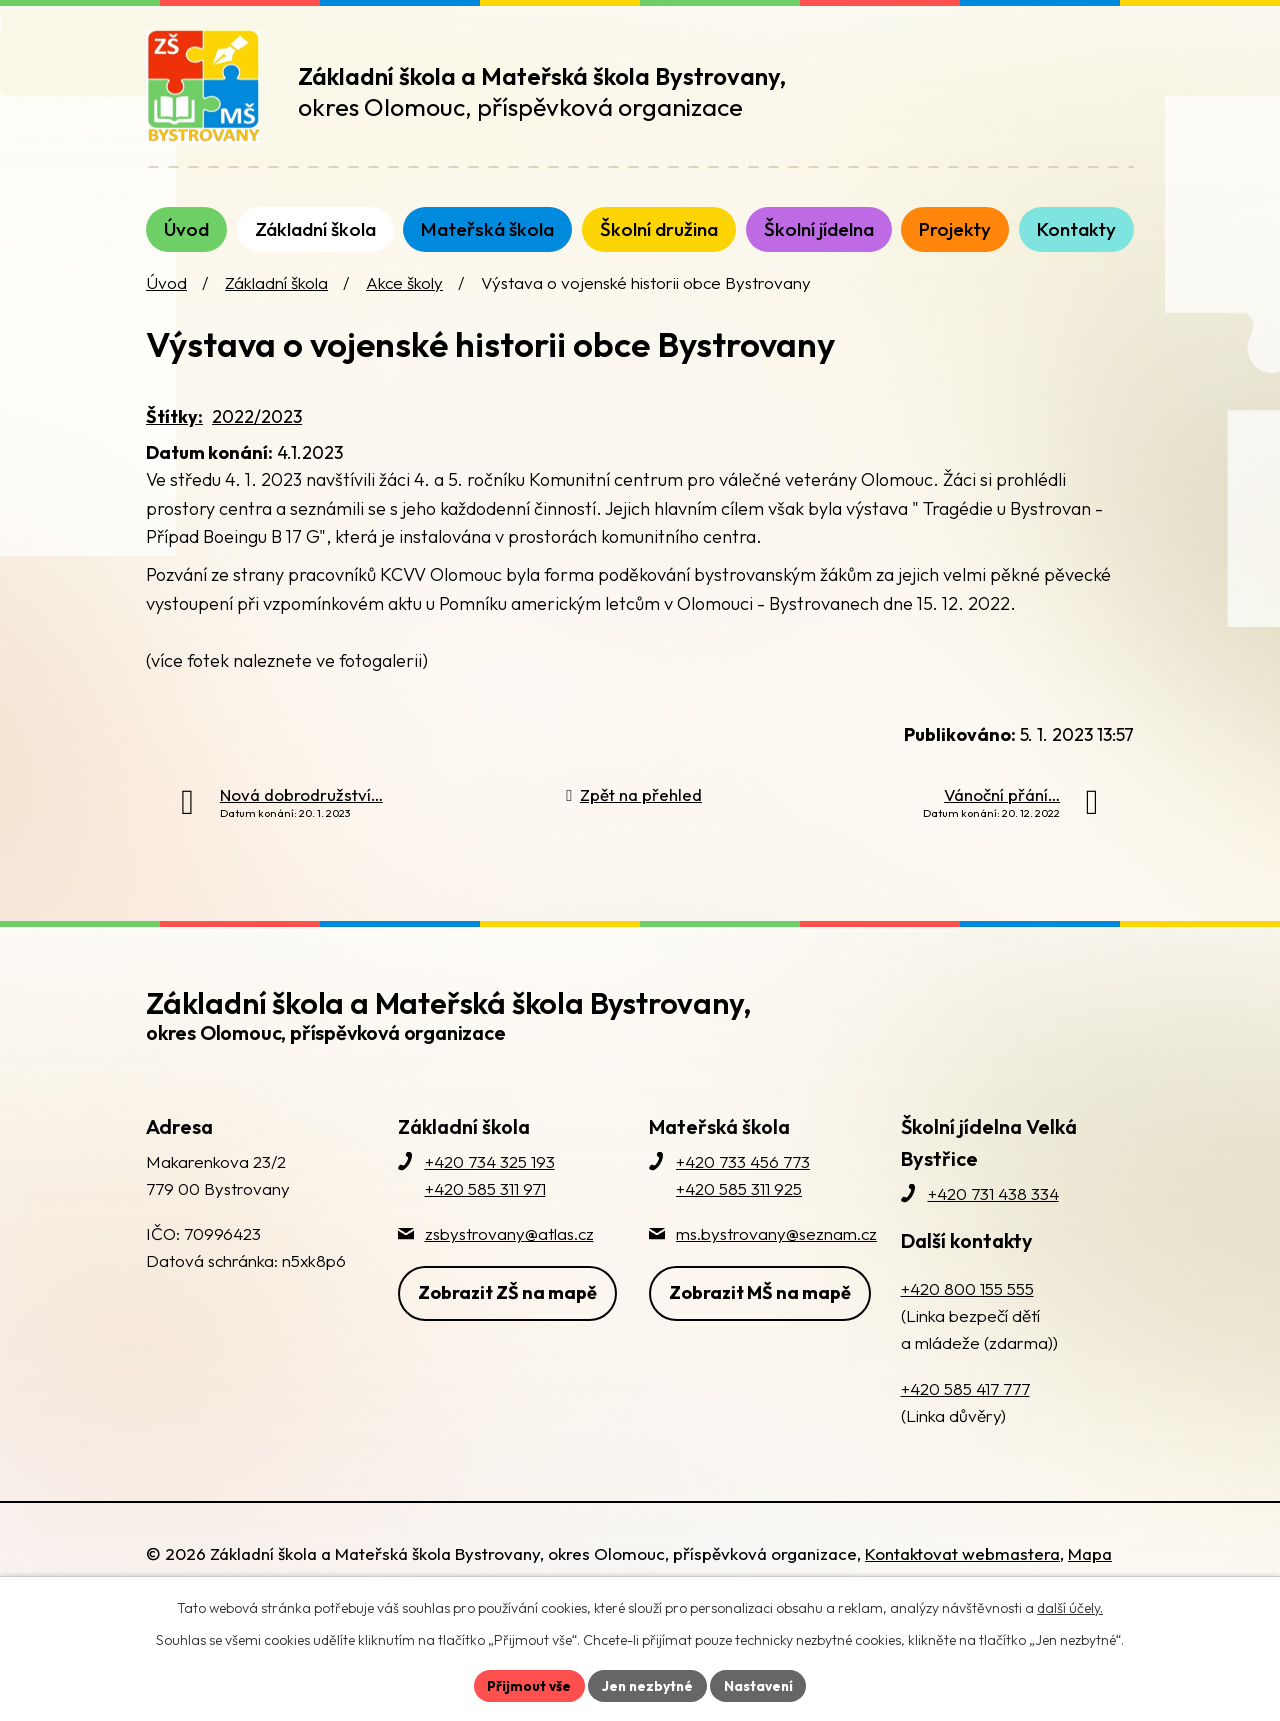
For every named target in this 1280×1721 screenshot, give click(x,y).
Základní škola (276, 297)
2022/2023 (257, 431)
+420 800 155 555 (967, 1303)
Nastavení (760, 1685)
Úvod (166, 297)
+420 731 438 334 (993, 1208)
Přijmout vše (526, 1685)
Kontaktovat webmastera (962, 1568)
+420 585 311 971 (485, 1203)
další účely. (1070, 1607)
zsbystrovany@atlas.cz (509, 1248)
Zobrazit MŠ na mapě (760, 1306)
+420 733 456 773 (743, 1176)
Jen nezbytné (647, 1685)
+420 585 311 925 (739, 1203)
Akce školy (404, 297)
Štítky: (174, 431)
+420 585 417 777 (965, 1402)
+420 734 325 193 (490, 1176)
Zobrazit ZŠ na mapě (507, 1306)
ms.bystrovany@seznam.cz (776, 1248)
